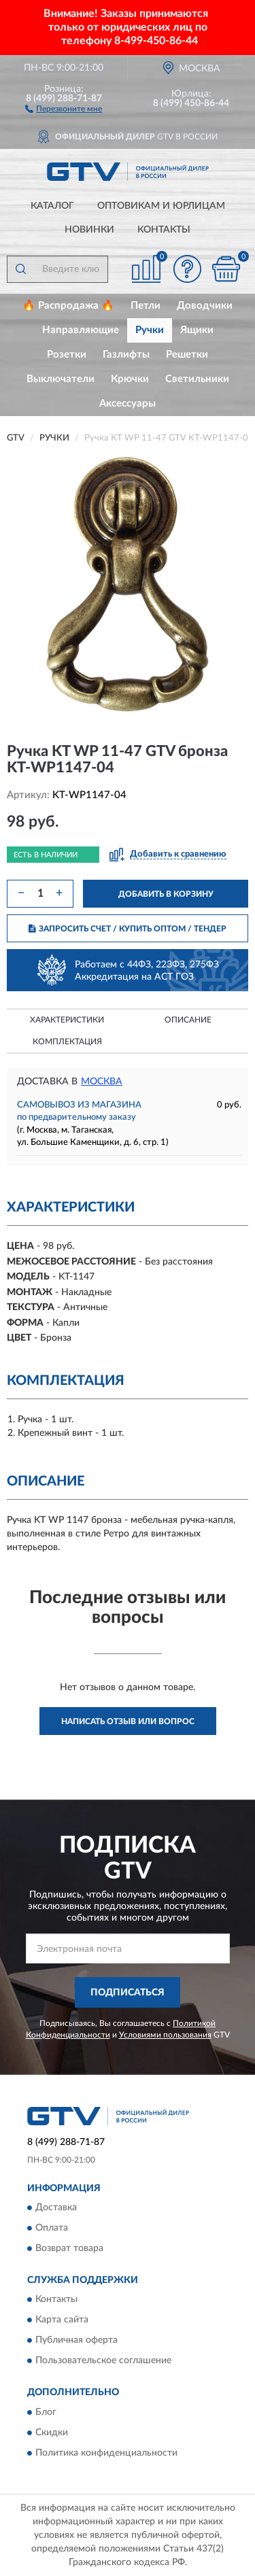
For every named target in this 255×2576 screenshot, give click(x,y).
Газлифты (126, 354)
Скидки (51, 2432)
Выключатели (61, 379)
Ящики (197, 330)
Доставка (56, 2207)
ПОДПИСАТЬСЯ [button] (127, 1992)
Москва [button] (101, 1081)
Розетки (66, 354)
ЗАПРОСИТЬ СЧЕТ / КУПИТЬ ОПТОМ (127, 929)
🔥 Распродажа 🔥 (68, 305)
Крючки (130, 379)
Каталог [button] (52, 206)
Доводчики (205, 305)
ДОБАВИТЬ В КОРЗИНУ (166, 894)
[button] (63, 108)
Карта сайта (61, 2320)
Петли (145, 305)
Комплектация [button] (67, 1041)
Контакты (163, 230)
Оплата (51, 2228)
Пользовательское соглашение (103, 2361)
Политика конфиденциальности (106, 2453)
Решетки (187, 354)
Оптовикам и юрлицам (161, 206)
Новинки (89, 230)
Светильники (197, 379)
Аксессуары (127, 403)
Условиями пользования (165, 2035)
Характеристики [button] (67, 1020)
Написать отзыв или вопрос (127, 1721)
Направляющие (80, 330)
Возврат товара (69, 2248)
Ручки (149, 330)
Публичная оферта (76, 2341)
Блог (45, 2412)
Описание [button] (188, 1020)
